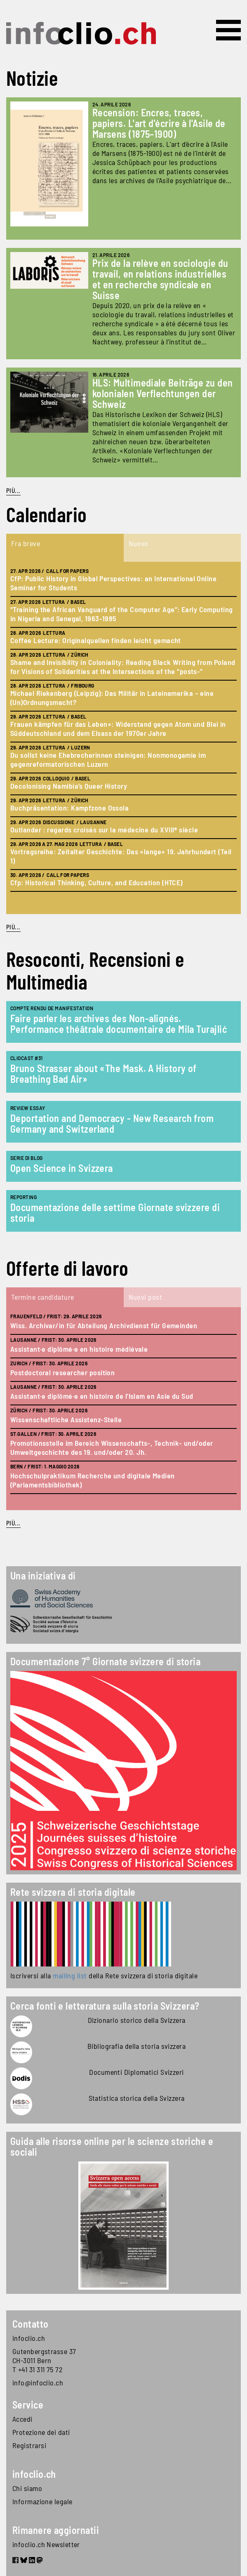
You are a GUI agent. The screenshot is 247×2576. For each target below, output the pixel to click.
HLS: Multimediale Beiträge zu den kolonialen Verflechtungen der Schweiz (162, 393)
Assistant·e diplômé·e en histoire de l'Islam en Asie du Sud (101, 1395)
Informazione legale (42, 2501)
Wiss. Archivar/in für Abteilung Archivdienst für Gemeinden (103, 1325)
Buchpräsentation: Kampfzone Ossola (69, 807)
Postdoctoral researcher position (62, 1372)
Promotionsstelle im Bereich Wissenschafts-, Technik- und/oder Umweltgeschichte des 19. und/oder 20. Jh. (111, 1447)
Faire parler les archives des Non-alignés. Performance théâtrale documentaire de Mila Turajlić (118, 1023)
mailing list (70, 1975)
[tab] (65, 548)
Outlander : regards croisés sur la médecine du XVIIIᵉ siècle (104, 829)
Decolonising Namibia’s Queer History (68, 785)
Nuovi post (145, 1296)
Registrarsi (29, 2445)
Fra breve (25, 543)
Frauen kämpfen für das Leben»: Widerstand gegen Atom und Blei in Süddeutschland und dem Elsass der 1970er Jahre (118, 728)
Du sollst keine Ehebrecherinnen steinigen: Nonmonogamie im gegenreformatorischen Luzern (108, 759)
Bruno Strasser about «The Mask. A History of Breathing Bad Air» (103, 1073)
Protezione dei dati (41, 2432)
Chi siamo (27, 2488)
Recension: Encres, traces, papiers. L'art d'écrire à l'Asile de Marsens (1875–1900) (159, 123)
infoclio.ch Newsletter (46, 2544)
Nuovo (138, 543)
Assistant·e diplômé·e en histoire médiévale (79, 1348)
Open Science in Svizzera (61, 1168)
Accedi (22, 2418)
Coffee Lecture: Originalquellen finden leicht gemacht (95, 640)
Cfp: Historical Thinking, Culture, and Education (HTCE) (96, 882)
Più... (13, 490)
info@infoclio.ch (37, 2382)
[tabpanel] (123, 738)
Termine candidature (42, 1296)
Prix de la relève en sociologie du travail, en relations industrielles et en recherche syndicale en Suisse (160, 279)
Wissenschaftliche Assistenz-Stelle (66, 1419)
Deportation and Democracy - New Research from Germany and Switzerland (112, 1123)
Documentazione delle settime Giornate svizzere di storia (115, 1212)
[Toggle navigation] (228, 30)
